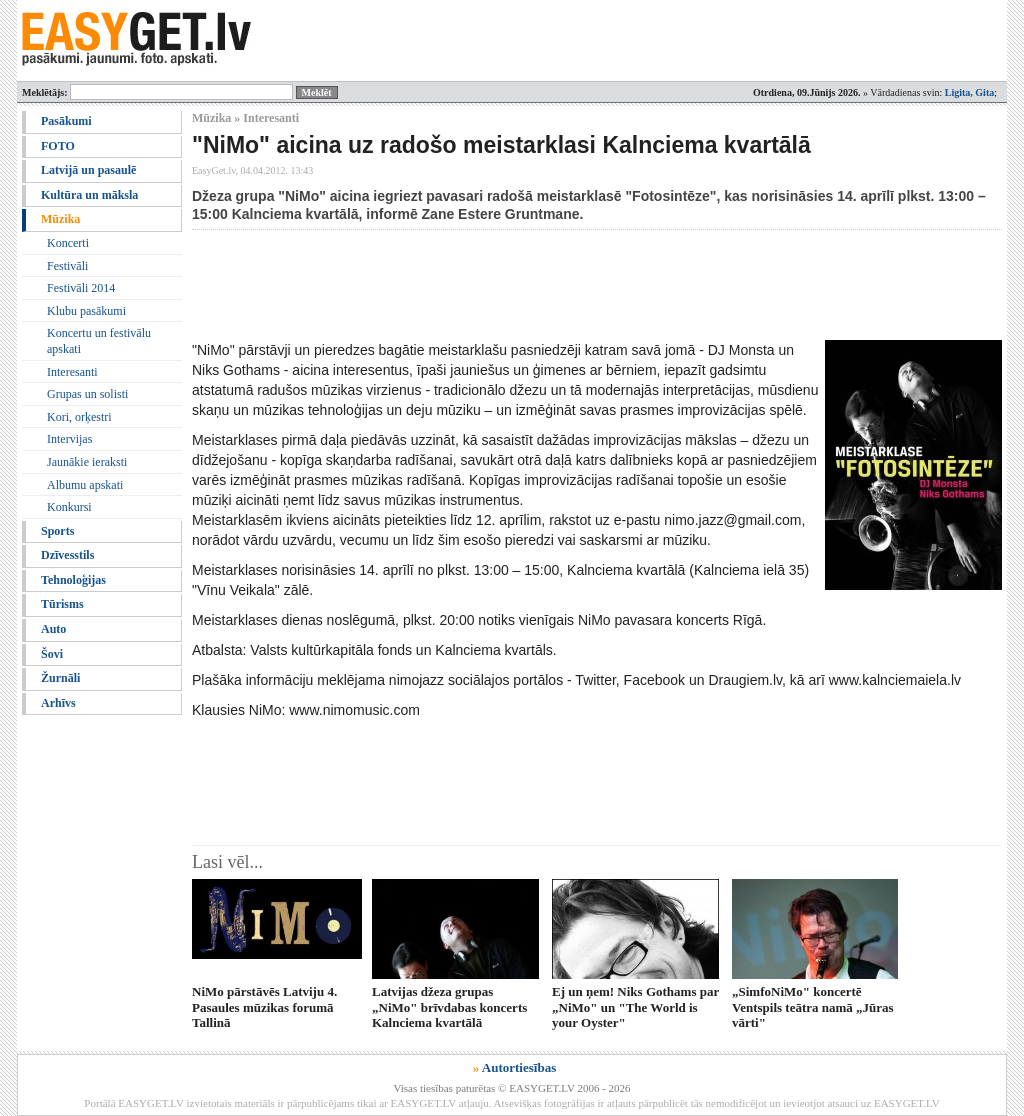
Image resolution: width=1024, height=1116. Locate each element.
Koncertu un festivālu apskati (99, 341)
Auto (53, 629)
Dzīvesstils (67, 555)
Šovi (52, 654)
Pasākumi (66, 121)
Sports (57, 531)
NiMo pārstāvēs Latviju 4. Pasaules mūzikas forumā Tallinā (264, 1007)
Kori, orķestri (79, 417)
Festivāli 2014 (81, 288)
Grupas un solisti (87, 394)
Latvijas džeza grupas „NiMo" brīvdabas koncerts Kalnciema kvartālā (449, 1007)
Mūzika (60, 219)
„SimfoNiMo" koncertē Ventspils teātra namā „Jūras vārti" (813, 1007)
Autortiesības (519, 1067)
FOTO (58, 146)
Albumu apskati (85, 485)
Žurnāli (60, 678)
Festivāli (67, 266)
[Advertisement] (556, 285)
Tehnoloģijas (73, 580)
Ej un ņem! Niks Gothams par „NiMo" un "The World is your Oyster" (635, 1007)
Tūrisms (62, 604)
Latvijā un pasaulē (88, 170)
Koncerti (68, 243)
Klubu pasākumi (86, 311)
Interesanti (72, 372)
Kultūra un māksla (89, 195)
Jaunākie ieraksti (87, 462)
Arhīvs (58, 703)
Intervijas (69, 439)
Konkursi (69, 507)
